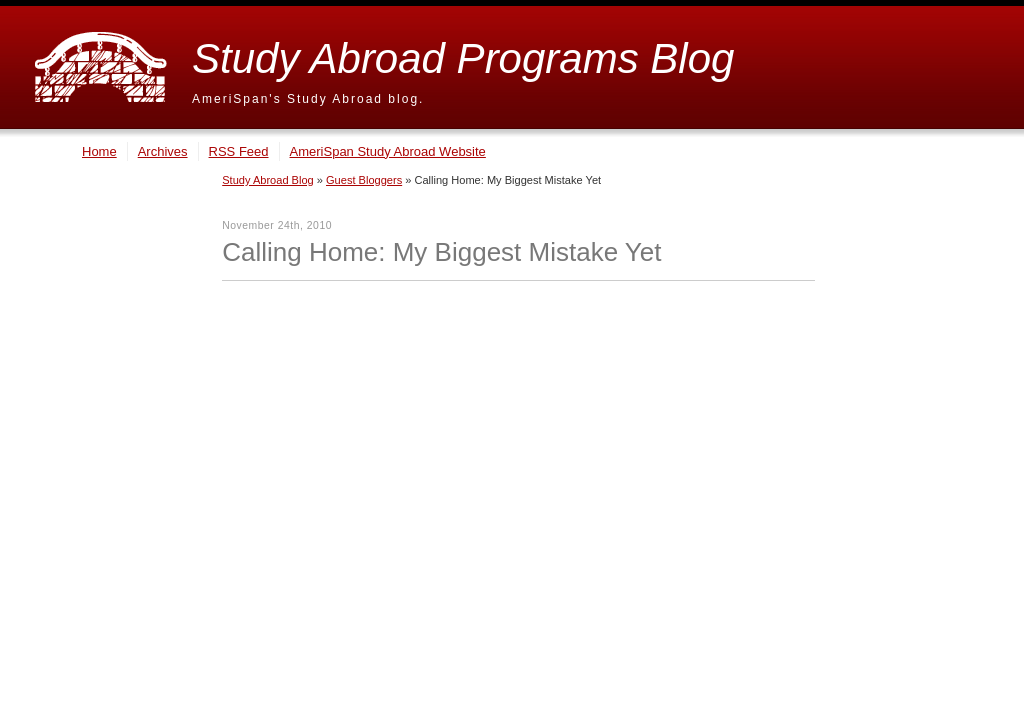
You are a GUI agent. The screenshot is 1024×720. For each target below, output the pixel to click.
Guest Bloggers (364, 180)
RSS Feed (239, 151)
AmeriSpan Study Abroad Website (388, 151)
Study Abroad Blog (268, 180)
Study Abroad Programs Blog (463, 58)
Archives (163, 151)
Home (99, 151)
